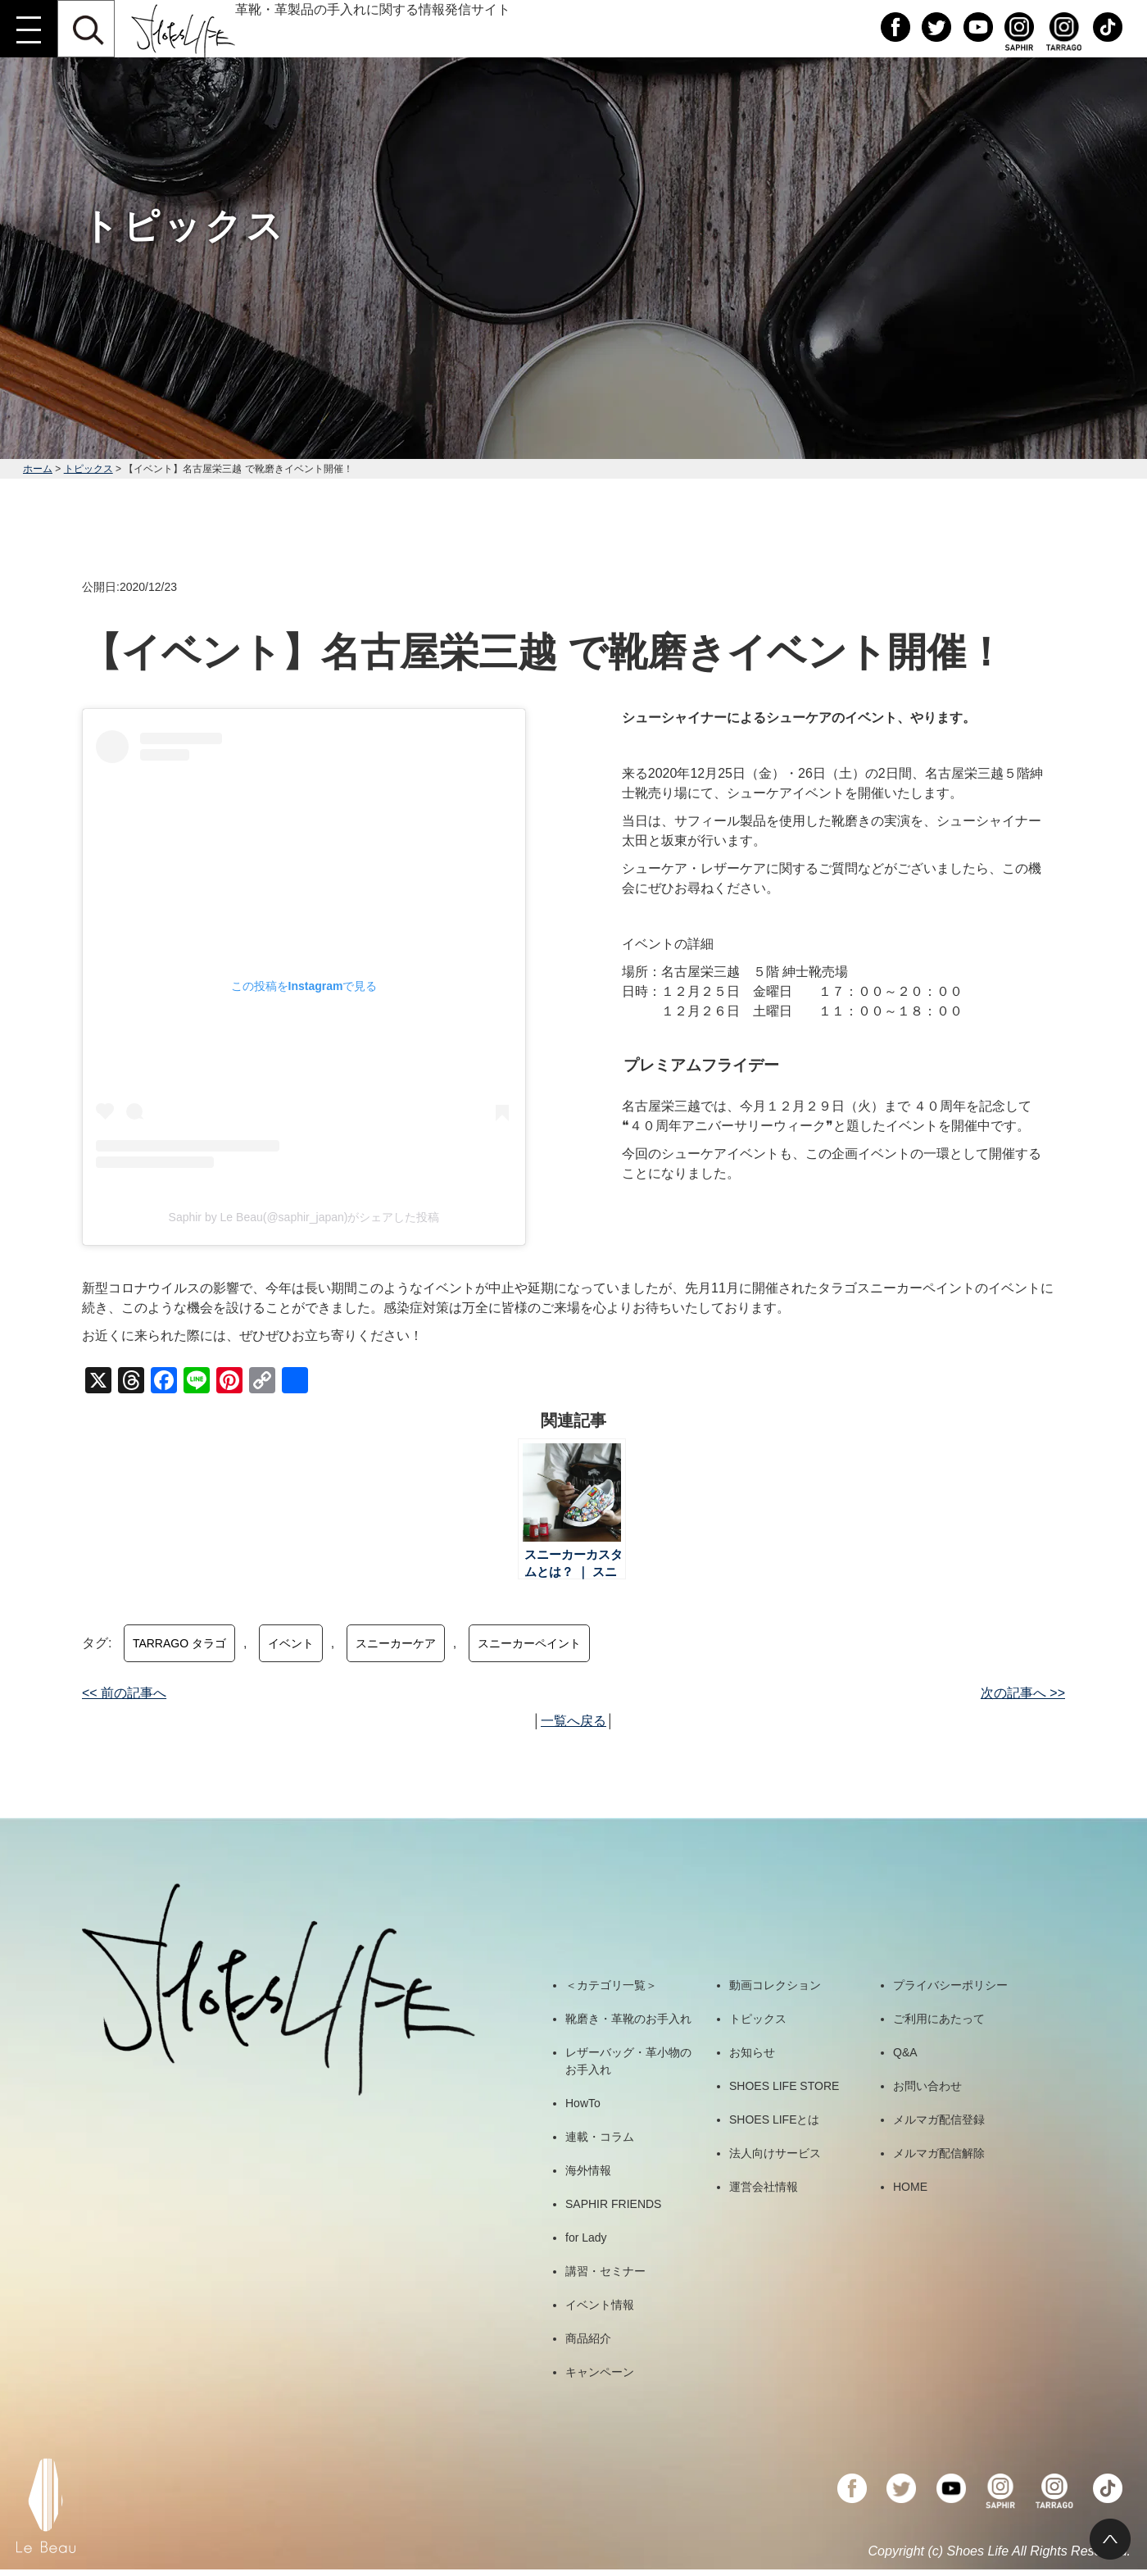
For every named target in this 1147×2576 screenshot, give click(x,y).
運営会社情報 (763, 2186)
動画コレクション (775, 1985)
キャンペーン (599, 2371)
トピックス (88, 469)
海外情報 (588, 2170)
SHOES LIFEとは (774, 2119)
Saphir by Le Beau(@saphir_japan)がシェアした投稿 (304, 1217)
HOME (910, 2186)
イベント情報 (599, 2304)
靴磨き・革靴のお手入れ (628, 2018)
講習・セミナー (605, 2271)
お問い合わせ (927, 2085)
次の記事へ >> (1023, 1693)
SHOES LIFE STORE (784, 2085)
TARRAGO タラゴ (179, 1643)
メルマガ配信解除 (939, 2153)
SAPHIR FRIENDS (613, 2203)
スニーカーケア (396, 1643)
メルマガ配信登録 (939, 2119)
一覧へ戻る (573, 1721)
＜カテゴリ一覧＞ (611, 1985)
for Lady (586, 2237)
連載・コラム (599, 2136)
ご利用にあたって (939, 2018)
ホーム (37, 469)
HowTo (583, 2103)
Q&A (905, 2052)
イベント (291, 1643)
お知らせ (752, 2052)
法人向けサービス (775, 2153)
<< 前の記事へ (124, 1693)
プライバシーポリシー (950, 1985)
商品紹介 (588, 2338)
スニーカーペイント (529, 1643)
